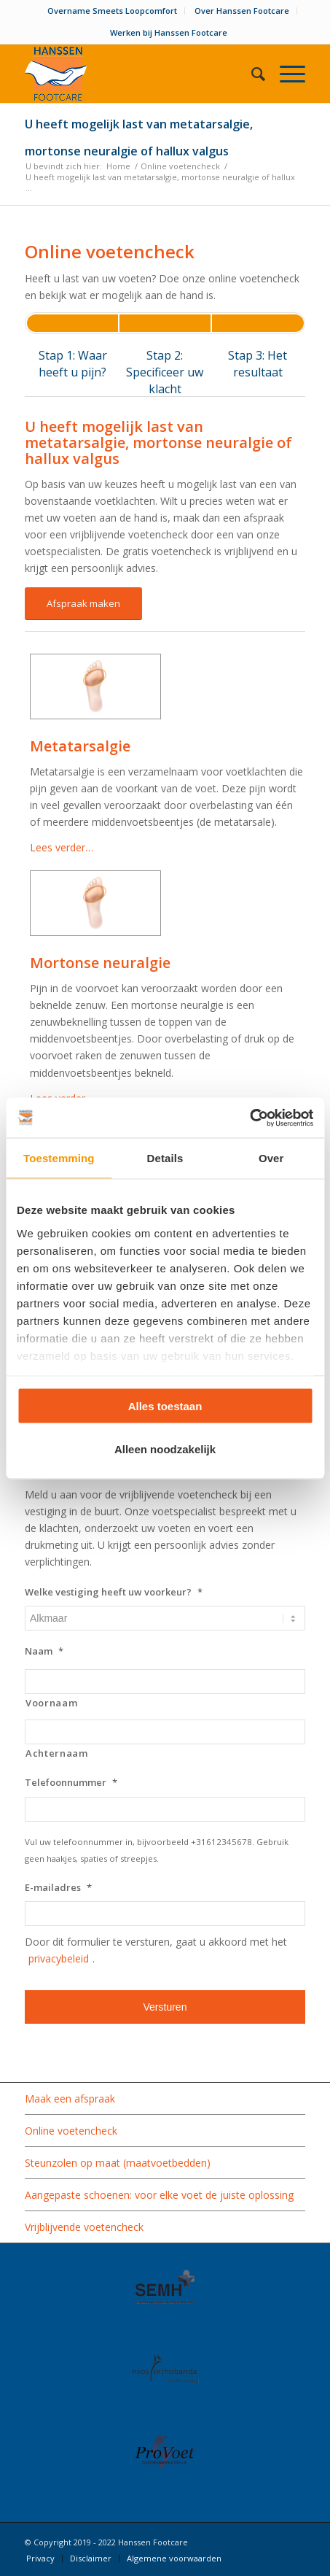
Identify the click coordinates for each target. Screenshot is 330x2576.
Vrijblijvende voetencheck (84, 2227)
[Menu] (285, 74)
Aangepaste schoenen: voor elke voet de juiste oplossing (159, 2195)
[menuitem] (112, 11)
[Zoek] (251, 74)
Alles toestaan (165, 1406)
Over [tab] (271, 1158)
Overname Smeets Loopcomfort (112, 10)
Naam (44, 1651)
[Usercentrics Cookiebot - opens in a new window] (249, 1117)
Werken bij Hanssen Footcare (168, 32)
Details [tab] (165, 1158)
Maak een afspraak (70, 2098)
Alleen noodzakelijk (165, 1448)
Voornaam (51, 1702)
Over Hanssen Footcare (242, 10)
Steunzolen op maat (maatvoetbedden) (118, 2163)
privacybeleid (58, 1958)
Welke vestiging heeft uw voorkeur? (114, 1592)
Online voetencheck (71, 2131)
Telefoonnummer (71, 1782)
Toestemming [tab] (59, 1158)
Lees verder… (61, 847)
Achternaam (56, 1753)
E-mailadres (58, 1887)
